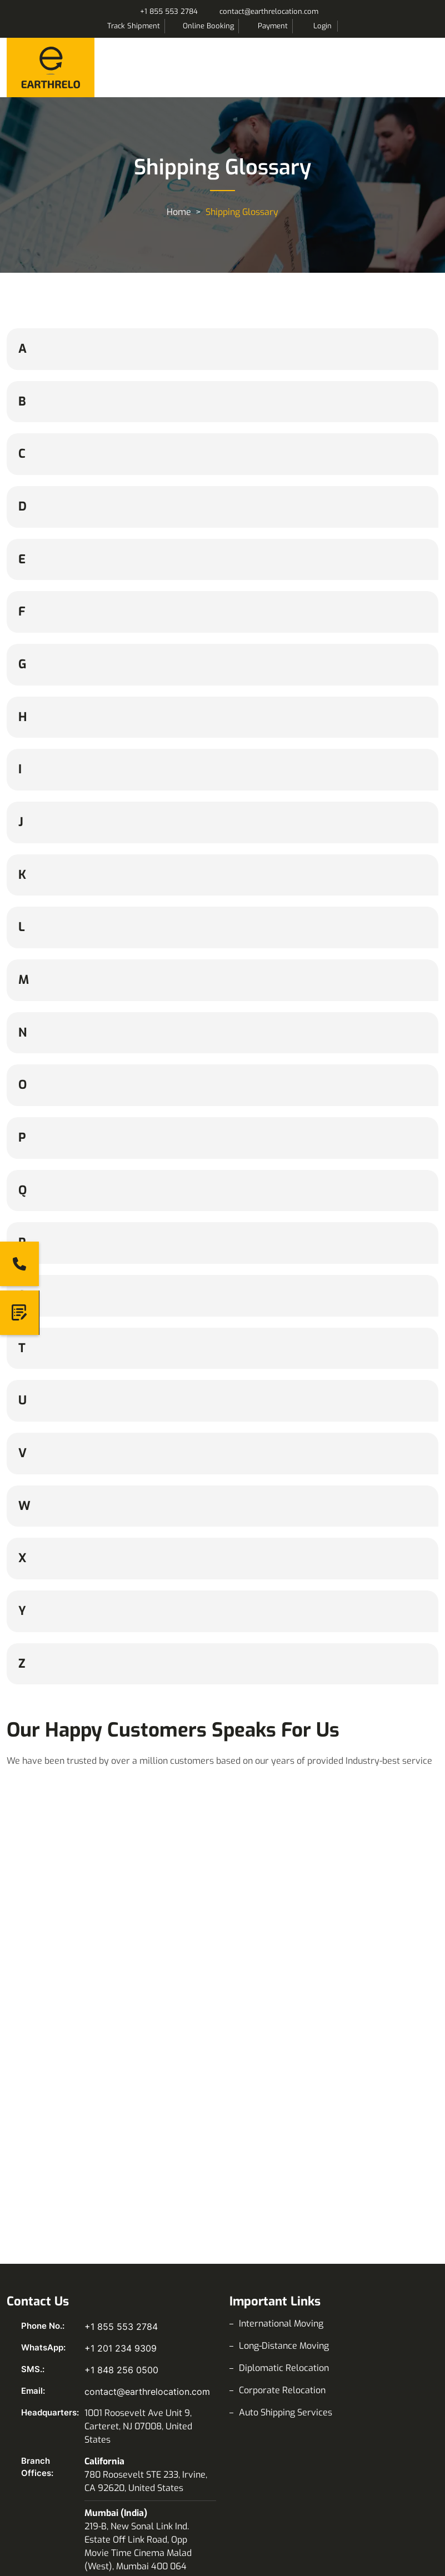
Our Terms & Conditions (287, 2548)
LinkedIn (80, 2335)
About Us (257, 2393)
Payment (273, 26)
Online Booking (208, 26)
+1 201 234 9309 (120, 2084)
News (27, 2482)
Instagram (48, 2335)
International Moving (281, 2060)
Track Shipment (133, 26)
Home (179, 212)
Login (322, 26)
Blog (25, 2415)
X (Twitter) (112, 2335)
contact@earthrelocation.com (268, 11)
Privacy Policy (268, 2459)
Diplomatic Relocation (284, 2104)
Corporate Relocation (282, 2127)
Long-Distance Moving (284, 2082)
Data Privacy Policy (279, 2482)
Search (351, 26)
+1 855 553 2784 (169, 11)
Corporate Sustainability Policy (302, 2526)
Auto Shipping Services (285, 2149)
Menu (427, 65)
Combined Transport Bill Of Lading (309, 2437)
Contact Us (261, 2415)
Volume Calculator (54, 2393)
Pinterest (143, 2335)
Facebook (17, 2335)
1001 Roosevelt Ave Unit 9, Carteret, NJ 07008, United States (138, 2163)
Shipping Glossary (52, 2437)
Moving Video (43, 2459)
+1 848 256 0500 (121, 2106)
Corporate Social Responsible (298, 2504)
